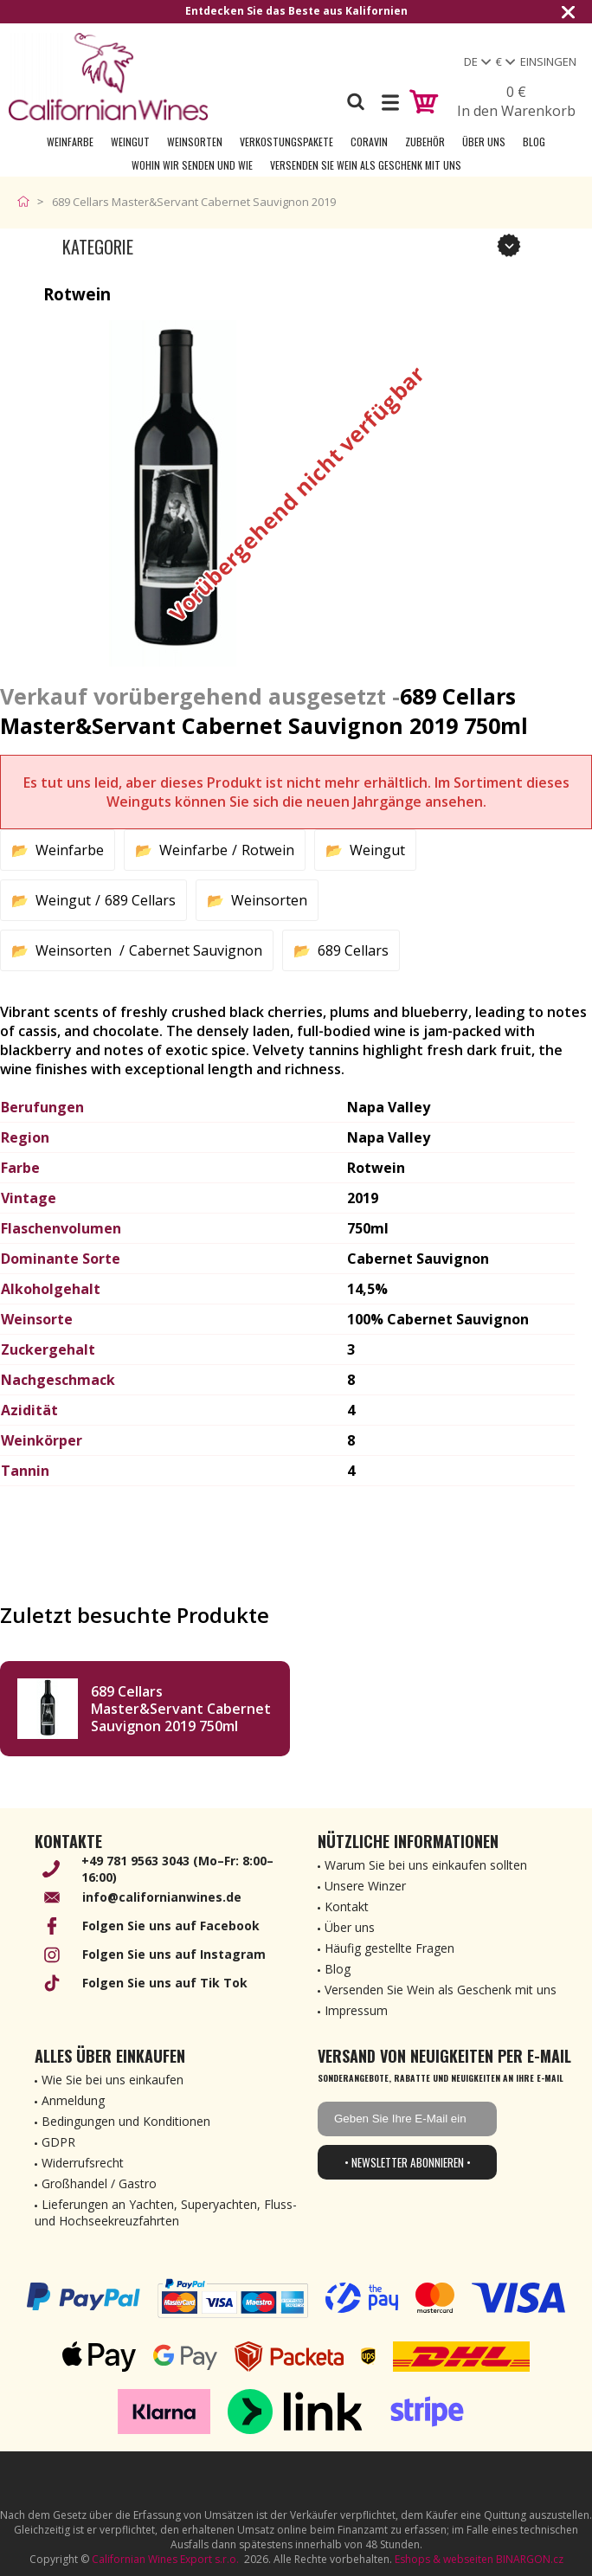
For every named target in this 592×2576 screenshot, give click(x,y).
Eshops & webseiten (444, 2559)
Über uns (483, 141)
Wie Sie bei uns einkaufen (112, 2079)
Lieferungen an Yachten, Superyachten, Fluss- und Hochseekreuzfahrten (166, 2212)
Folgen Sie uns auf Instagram (174, 1954)
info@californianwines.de (161, 1897)
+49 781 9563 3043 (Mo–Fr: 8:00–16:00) (177, 1868)
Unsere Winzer (365, 1885)
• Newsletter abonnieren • (407, 2162)
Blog (534, 141)
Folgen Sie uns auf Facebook (171, 1925)
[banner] (108, 76)
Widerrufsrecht (83, 2162)
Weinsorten (194, 141)
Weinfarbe (70, 141)
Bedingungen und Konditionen (126, 2121)
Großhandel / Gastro (99, 2183)
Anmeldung (73, 2100)
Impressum (356, 2010)
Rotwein (267, 850)
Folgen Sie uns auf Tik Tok (165, 1982)
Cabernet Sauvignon (195, 950)
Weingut (130, 141)
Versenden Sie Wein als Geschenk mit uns (365, 165)
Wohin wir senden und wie (192, 165)
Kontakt (347, 1906)
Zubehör (425, 141)
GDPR (58, 2142)
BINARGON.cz (529, 2559)
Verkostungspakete (286, 141)
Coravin (369, 141)
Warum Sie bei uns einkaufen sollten (426, 1865)
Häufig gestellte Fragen (389, 1948)
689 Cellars (140, 900)
